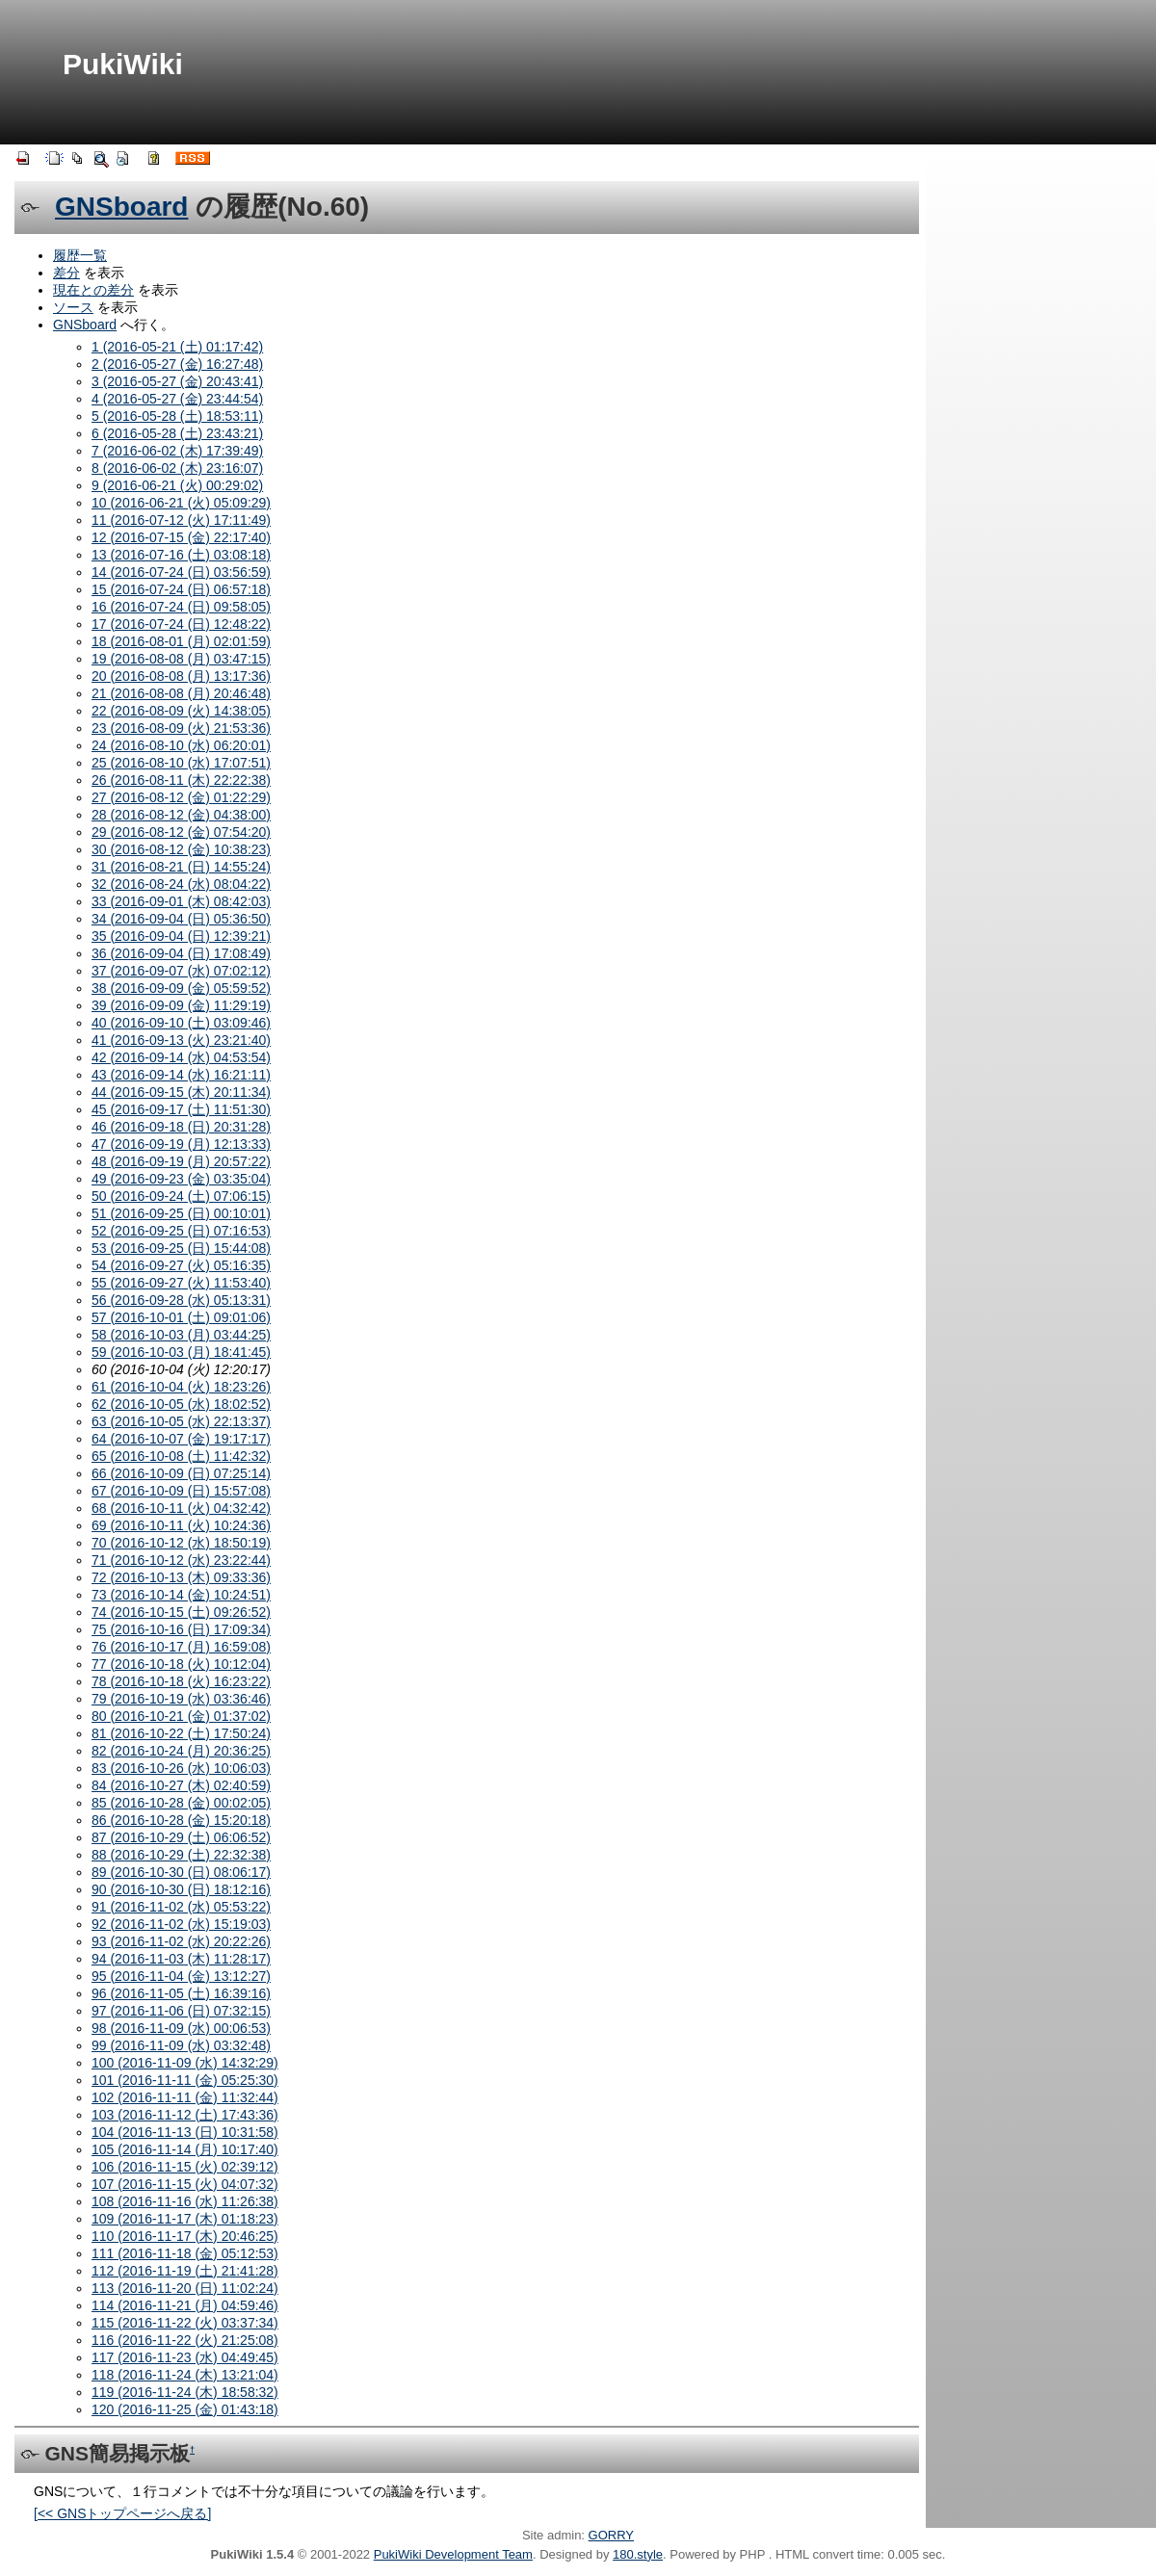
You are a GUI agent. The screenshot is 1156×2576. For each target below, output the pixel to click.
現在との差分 (93, 290)
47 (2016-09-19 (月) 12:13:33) (181, 1144)
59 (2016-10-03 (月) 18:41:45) (181, 1352)
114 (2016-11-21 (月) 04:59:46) (185, 2305)
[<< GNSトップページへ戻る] (122, 2513)
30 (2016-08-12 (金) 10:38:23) (181, 849)
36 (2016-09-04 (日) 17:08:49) (181, 953)
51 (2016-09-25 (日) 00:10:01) (181, 1213)
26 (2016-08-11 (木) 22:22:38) (181, 780)
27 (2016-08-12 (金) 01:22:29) (181, 797)
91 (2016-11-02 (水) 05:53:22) (181, 1906)
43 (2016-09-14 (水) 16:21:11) (181, 1074)
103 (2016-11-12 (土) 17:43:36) (185, 2114)
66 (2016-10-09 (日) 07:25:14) (181, 1473)
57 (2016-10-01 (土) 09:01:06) (181, 1317)
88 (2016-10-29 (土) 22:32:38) (181, 1854)
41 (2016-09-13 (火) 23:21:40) (181, 1040)
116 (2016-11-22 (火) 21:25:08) (185, 2340)
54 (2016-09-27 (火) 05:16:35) (181, 1265)
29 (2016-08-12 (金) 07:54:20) (181, 832)
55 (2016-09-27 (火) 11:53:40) (181, 1282)
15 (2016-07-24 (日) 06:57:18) (181, 589)
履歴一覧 (80, 255)
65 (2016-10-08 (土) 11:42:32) (181, 1456)
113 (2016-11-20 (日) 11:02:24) (185, 2288)
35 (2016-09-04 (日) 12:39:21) (181, 936)
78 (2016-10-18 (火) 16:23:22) (181, 1681)
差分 (66, 272)
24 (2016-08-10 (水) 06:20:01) (181, 745)
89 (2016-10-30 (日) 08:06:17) (181, 1872)
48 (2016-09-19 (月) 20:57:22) (181, 1161)
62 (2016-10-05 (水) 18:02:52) (181, 1404)
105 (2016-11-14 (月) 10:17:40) (185, 2149)
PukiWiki (123, 64)
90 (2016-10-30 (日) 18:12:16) (181, 1889)
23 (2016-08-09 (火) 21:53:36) (181, 728)
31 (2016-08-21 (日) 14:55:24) (181, 866)
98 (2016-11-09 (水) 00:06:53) (181, 2028)
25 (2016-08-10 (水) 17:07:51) (181, 762)
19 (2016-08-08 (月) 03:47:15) (181, 658)
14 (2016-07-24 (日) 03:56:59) (181, 572)
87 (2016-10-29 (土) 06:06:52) (181, 1837)
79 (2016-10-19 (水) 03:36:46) (181, 1698)
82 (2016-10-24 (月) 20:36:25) (181, 1750)
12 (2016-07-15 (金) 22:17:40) (181, 537)
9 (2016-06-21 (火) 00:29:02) (177, 485)
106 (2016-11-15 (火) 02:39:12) (185, 2166)
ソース (73, 307)
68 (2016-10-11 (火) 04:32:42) (181, 1508)
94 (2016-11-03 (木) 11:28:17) (181, 1958)
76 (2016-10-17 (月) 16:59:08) (181, 1646)
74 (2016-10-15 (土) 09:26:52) (181, 1612)
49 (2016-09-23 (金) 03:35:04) (181, 1178)
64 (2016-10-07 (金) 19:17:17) (181, 1438)
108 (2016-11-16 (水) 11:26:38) (185, 2201)
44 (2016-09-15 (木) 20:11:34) (181, 1092)
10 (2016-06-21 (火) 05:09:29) (181, 502)
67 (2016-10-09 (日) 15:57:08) (181, 1490)
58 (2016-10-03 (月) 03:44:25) (181, 1334)
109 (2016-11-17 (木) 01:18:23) (185, 2218)
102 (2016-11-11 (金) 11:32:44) (185, 2097)
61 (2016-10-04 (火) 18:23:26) (181, 1386)
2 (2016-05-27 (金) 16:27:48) (177, 364)
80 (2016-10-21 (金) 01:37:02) (181, 1716)
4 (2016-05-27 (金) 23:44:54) (177, 398)
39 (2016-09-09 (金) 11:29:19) (181, 1005)
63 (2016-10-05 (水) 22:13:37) (181, 1421)
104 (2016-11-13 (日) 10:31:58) (185, 2132)
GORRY (611, 2535)
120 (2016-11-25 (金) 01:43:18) (185, 2409)
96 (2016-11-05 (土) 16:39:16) (181, 1993)
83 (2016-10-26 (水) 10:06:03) (181, 1768)
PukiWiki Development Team (453, 2554)
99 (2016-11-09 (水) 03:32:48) (181, 2045)
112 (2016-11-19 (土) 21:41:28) (185, 2270)
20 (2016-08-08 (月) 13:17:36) (181, 676)
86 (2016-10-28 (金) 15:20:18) (181, 1820)
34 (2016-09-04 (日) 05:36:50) (181, 918)
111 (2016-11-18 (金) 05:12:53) (185, 2253)
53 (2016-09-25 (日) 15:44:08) (181, 1248)
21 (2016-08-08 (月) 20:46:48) (181, 693)
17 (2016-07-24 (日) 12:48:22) (181, 624)
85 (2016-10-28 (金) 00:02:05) (181, 1802)
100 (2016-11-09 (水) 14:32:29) (185, 2062)
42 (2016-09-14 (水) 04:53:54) (181, 1057)
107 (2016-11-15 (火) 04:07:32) (185, 2184)
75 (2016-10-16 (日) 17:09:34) (181, 1629)
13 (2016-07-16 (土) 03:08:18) (181, 554)
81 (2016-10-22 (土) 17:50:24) (181, 1733)
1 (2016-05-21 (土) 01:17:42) (177, 346)
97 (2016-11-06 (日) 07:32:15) (181, 2010)
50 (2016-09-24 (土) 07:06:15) (181, 1196)
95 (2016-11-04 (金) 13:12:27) (181, 1976)
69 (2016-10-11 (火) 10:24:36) (181, 1525)
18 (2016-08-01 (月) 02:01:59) (181, 641)
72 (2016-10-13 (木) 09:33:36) (181, 1577)
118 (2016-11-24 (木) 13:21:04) (185, 2374)
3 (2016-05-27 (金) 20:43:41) (177, 381)
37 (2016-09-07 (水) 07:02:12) (181, 970)
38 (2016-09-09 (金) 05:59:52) (181, 988)
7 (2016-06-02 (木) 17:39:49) (177, 450)
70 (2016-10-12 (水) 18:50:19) (181, 1542)
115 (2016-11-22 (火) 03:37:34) (185, 2322)
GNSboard (121, 206)
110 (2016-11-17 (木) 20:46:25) (185, 2236)
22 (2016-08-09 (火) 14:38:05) (181, 710)
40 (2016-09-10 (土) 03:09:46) (181, 1022)
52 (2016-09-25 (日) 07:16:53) (181, 1230)
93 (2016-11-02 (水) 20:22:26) (181, 1941)
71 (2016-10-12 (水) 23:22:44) (181, 1560)
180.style (638, 2554)
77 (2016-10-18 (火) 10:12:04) (181, 1664)
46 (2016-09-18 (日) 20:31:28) (181, 1126)
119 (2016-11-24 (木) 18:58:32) (185, 2392)
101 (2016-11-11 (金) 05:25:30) (185, 2080)
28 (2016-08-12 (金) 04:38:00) (181, 814)
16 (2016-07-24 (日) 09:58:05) (181, 606)
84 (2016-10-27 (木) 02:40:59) (181, 1785)
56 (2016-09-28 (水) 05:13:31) (181, 1300)
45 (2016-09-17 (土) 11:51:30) (181, 1109)
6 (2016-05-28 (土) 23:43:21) (177, 433)
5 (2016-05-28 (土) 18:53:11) (177, 416)
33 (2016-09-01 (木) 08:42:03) (181, 901)
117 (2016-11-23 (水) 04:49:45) (185, 2357)
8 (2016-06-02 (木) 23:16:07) (177, 468)
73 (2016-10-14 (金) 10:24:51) (181, 1594)
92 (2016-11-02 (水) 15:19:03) (181, 1924)
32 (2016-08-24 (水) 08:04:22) (181, 884)
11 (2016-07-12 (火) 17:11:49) (181, 520)
